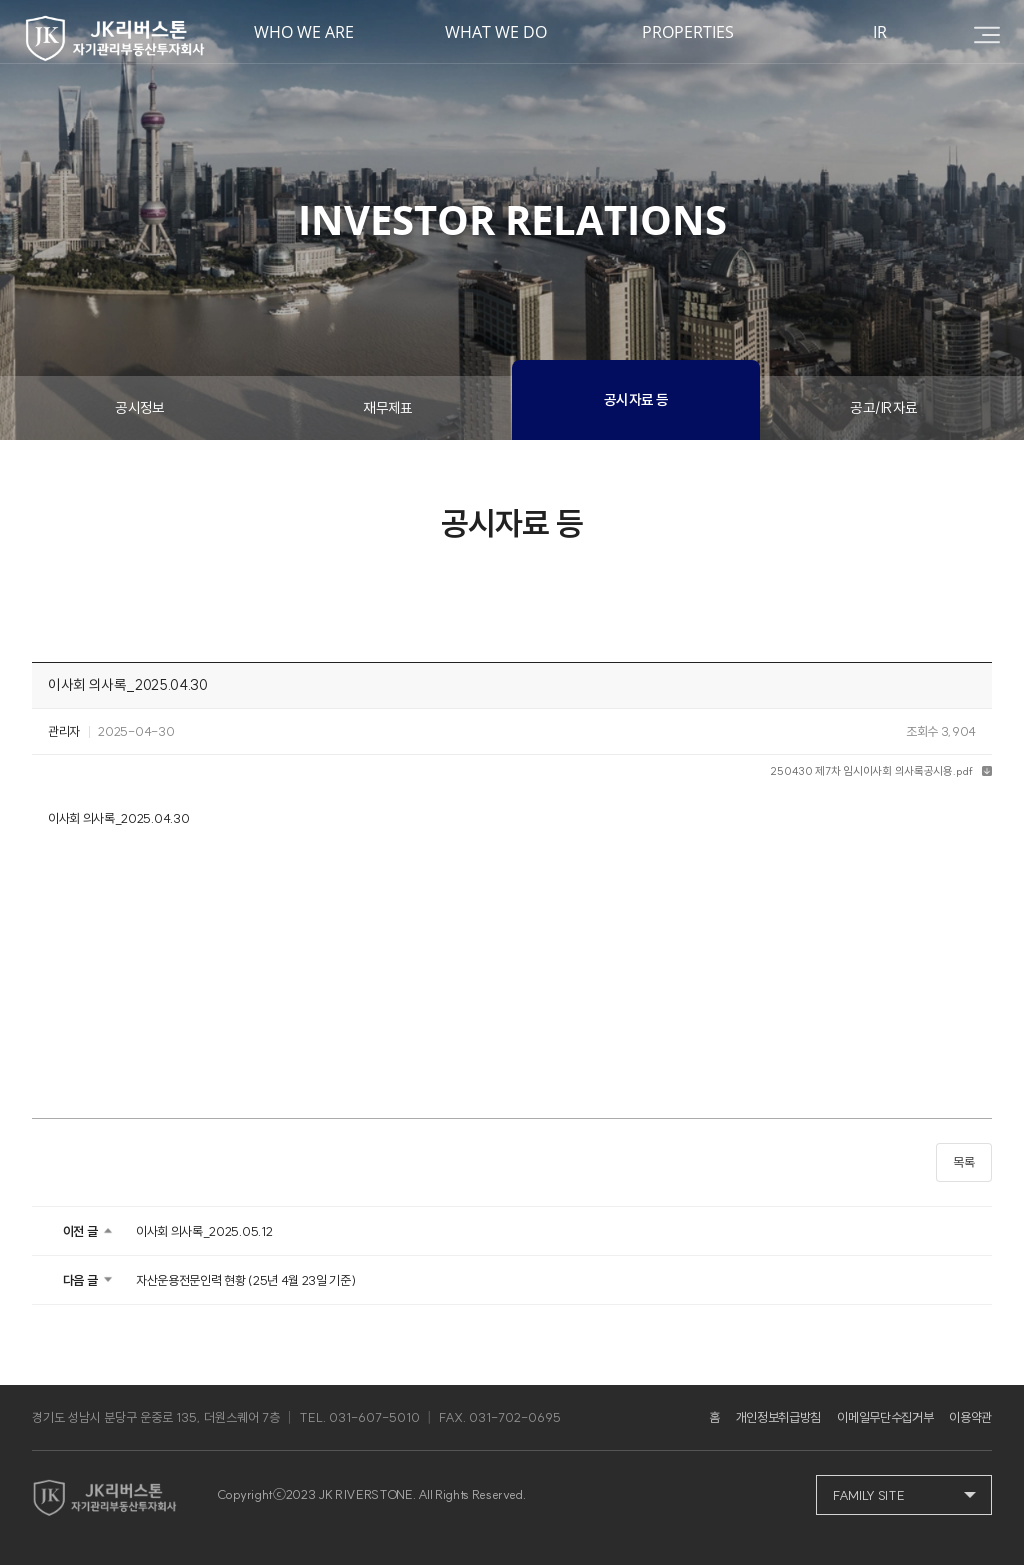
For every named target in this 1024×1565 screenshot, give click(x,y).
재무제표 (388, 408)
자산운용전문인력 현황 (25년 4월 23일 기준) (245, 1280)
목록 (963, 1162)
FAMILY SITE (868, 1495)
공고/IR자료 (883, 408)
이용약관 (970, 1417)
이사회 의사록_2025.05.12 (204, 1231)
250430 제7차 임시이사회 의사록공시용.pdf (871, 771)
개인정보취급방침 (778, 1417)
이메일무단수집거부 (885, 1417)
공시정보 (140, 408)
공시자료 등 (636, 400)
